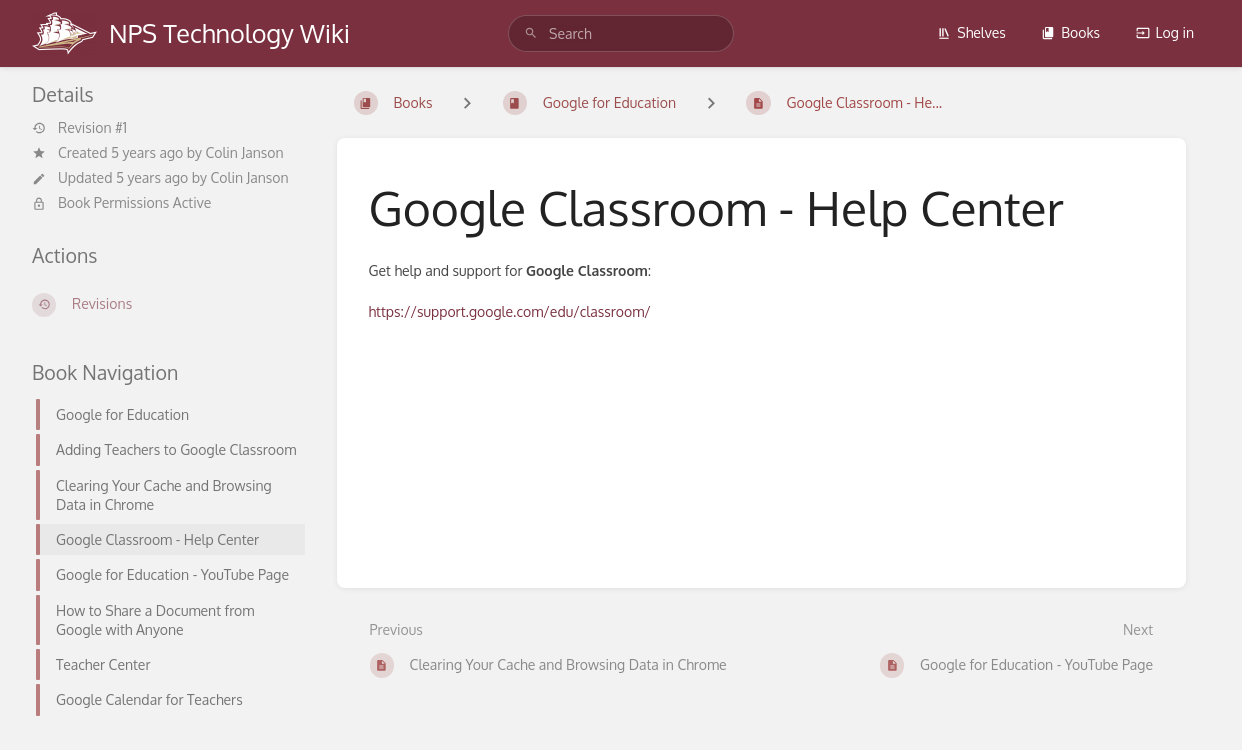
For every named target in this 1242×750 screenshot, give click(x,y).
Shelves (971, 32)
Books (1070, 32)
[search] (621, 33)
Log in (1165, 32)
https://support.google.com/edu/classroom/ (510, 311)
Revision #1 (79, 128)
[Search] (531, 33)
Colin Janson (244, 152)
